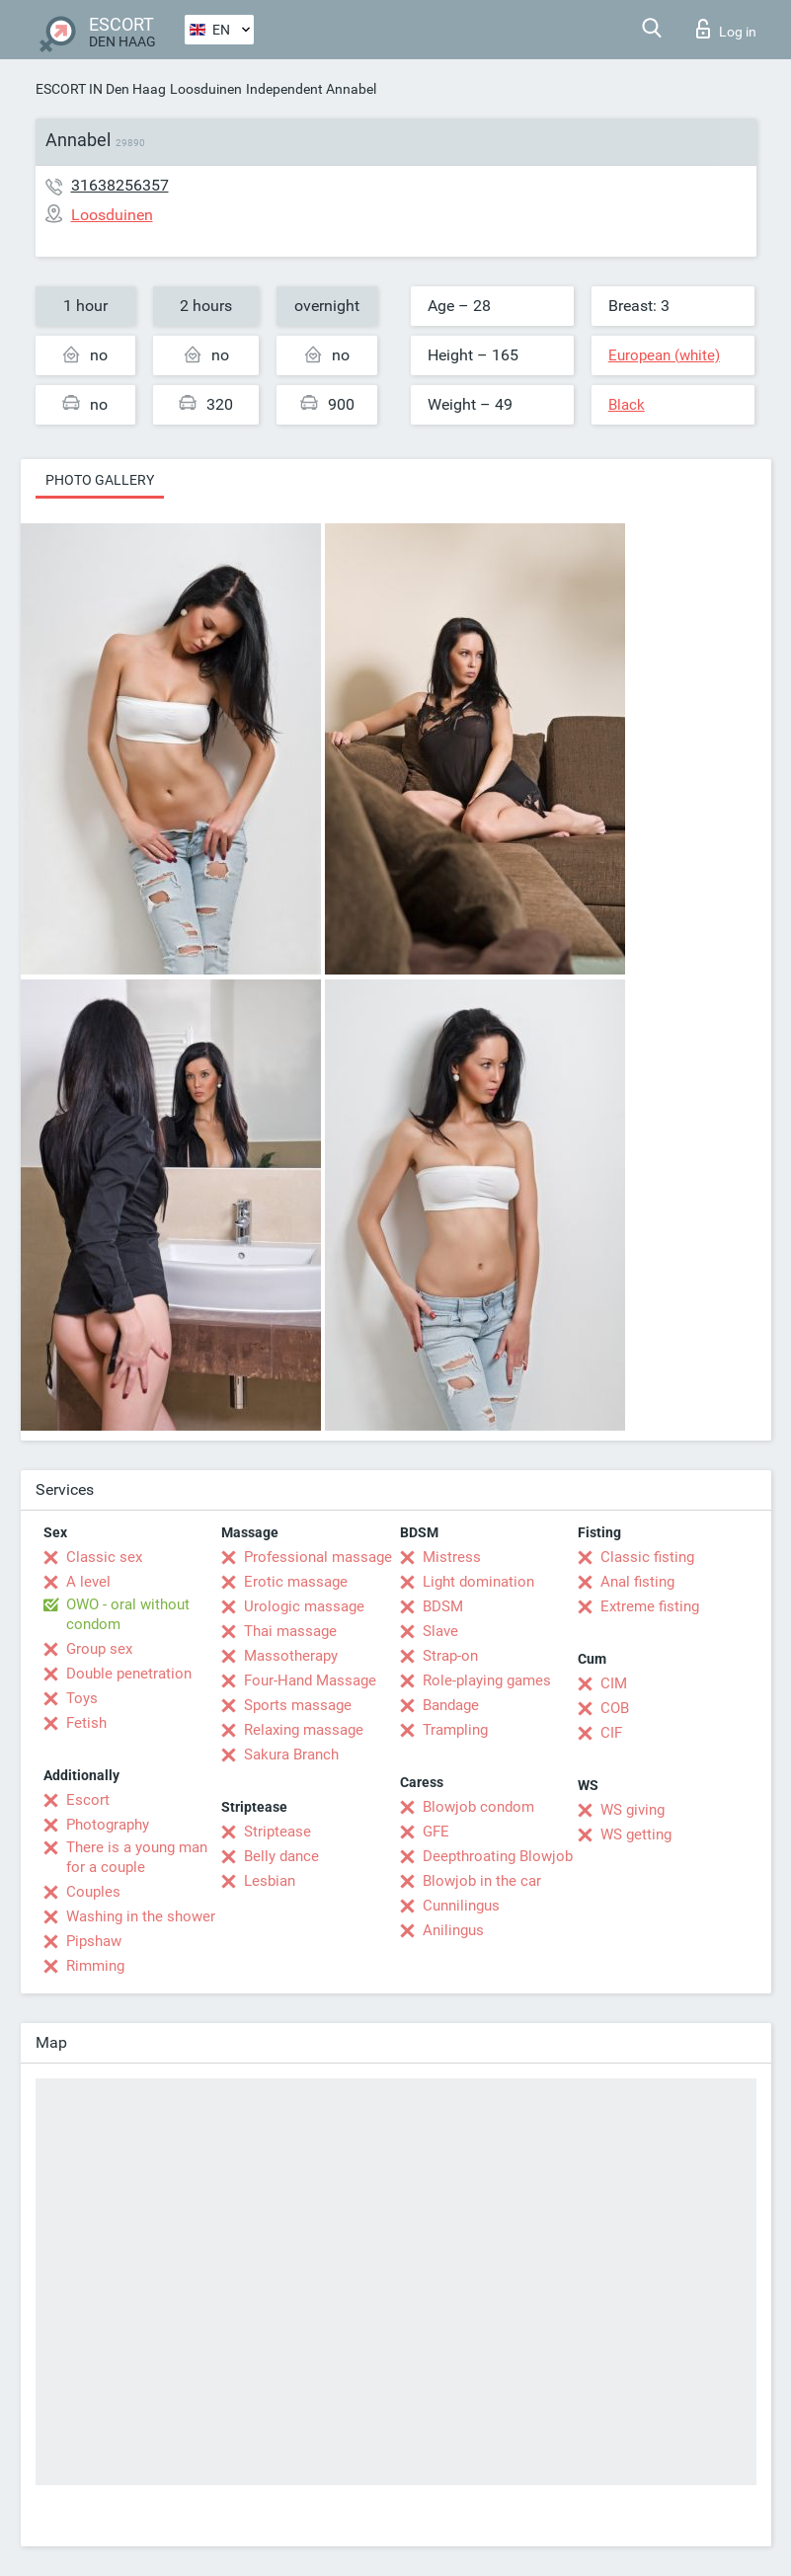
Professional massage (318, 1557)
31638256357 (120, 185)
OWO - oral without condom (128, 1614)
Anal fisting (637, 1582)
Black (626, 405)
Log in (726, 28)
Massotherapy (291, 1656)
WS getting (636, 1834)
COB (614, 1708)
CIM (613, 1683)
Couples (93, 1892)
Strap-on (450, 1656)
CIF (611, 1733)
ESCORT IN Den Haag (101, 89)
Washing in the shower (140, 1916)
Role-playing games (487, 1680)
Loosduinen (206, 89)
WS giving (632, 1810)
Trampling (455, 1730)
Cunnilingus (461, 1905)
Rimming (95, 1966)
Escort (88, 1800)
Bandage (451, 1705)
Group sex (99, 1649)
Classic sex (104, 1557)
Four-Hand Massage (310, 1680)
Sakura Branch (291, 1754)
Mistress (452, 1557)
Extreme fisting (649, 1606)
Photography (107, 1825)
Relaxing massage (303, 1730)
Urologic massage (304, 1606)
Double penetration (129, 1673)
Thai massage (290, 1631)
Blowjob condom (478, 1807)
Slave (440, 1631)
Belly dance (281, 1856)
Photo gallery (99, 480)
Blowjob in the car (482, 1881)
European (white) (664, 355)
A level (88, 1582)
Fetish (86, 1723)
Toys (82, 1698)
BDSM (443, 1606)
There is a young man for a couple (136, 1857)
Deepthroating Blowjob (498, 1856)
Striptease (277, 1831)
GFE (436, 1831)
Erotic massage (296, 1582)
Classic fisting (647, 1557)
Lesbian (269, 1881)
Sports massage (298, 1705)
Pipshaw (93, 1941)
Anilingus (453, 1930)
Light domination (478, 1582)
